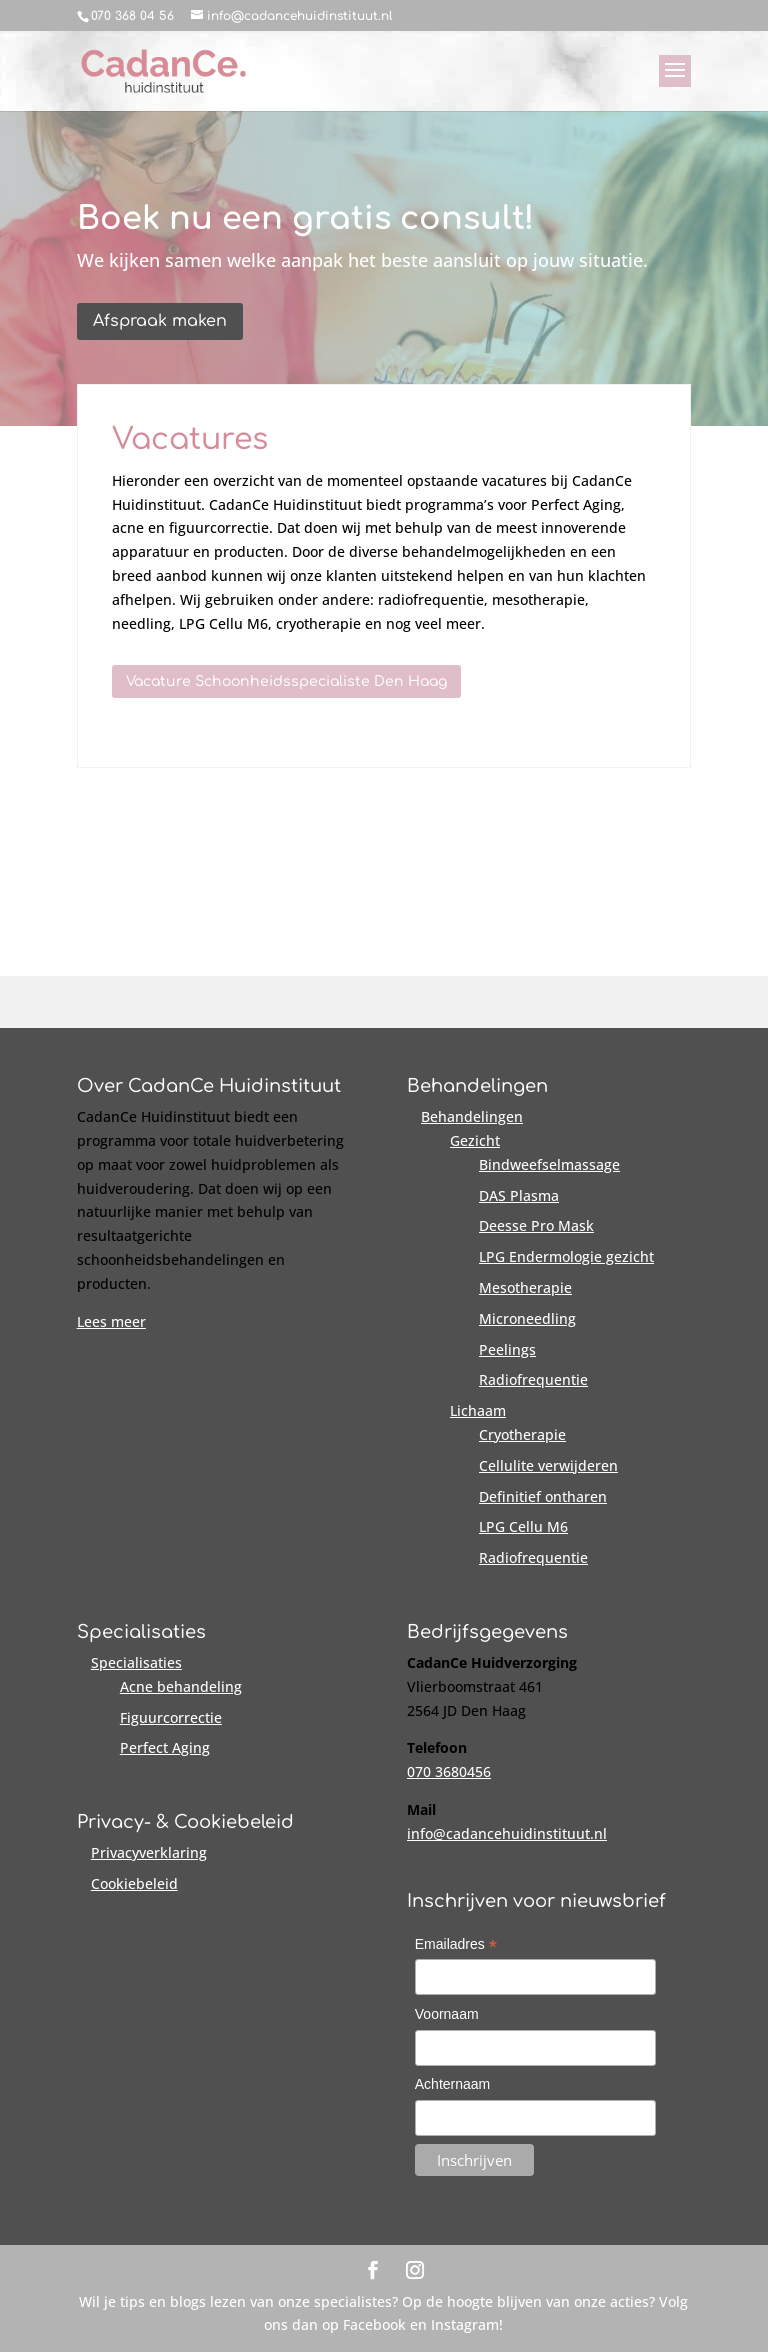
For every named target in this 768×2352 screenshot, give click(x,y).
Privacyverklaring (149, 1852)
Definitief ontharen (543, 1496)
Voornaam (447, 2014)
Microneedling (527, 1318)
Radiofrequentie (533, 1379)
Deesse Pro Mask (536, 1225)
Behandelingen (472, 1116)
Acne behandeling (181, 1686)
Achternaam (452, 2084)
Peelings (507, 1349)
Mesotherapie (525, 1287)
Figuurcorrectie (171, 1717)
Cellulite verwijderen (548, 1465)
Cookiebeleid (134, 1883)
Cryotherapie (522, 1434)
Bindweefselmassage (549, 1164)
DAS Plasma (519, 1195)
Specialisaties (136, 1662)
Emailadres (456, 1946)
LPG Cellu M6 (523, 1526)
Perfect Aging (165, 1747)
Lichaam (478, 1410)
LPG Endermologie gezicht (566, 1256)
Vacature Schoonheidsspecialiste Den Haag (286, 681)
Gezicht (475, 1140)
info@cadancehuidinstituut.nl (507, 1833)
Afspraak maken (160, 321)
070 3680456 (449, 1771)
